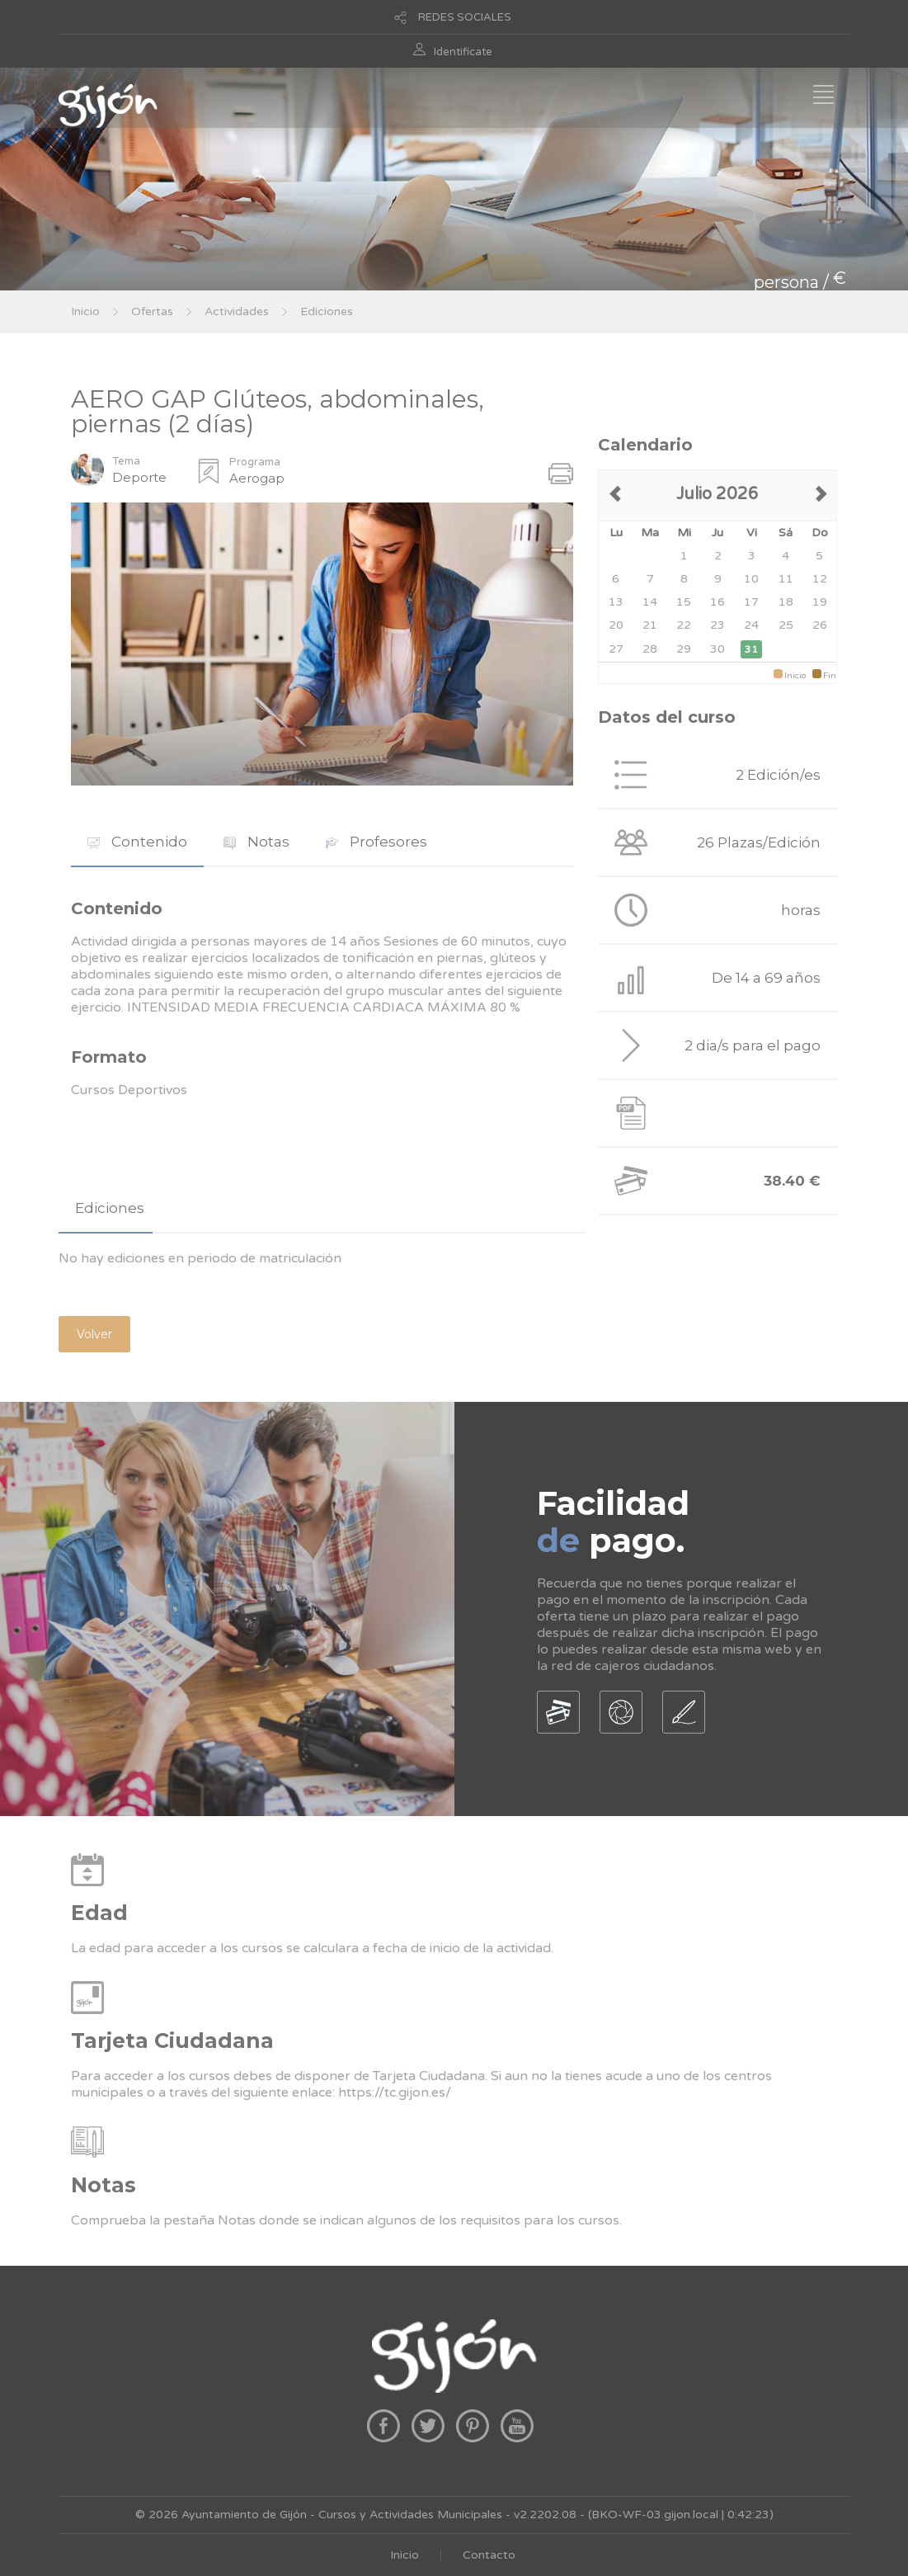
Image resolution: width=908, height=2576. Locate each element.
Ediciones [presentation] (109, 1208)
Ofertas (152, 311)
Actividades (237, 311)
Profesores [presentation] (376, 841)
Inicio (85, 311)
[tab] (137, 842)
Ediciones (326, 311)
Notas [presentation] (256, 841)
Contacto (489, 2555)
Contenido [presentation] (137, 841)
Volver (94, 1334)
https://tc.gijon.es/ (394, 2092)
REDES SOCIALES (464, 17)
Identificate (463, 52)
